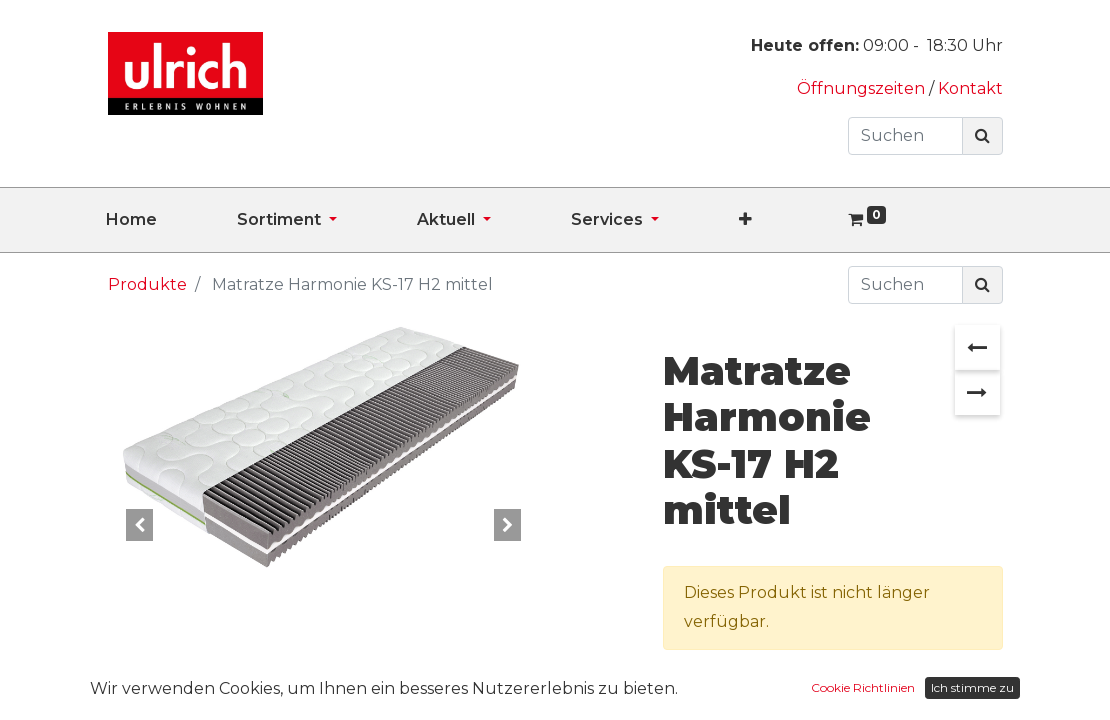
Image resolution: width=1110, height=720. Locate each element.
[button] (785, 220)
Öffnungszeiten (863, 88)
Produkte (147, 284)
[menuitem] (171, 220)
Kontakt (970, 88)
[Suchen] (982, 136)
